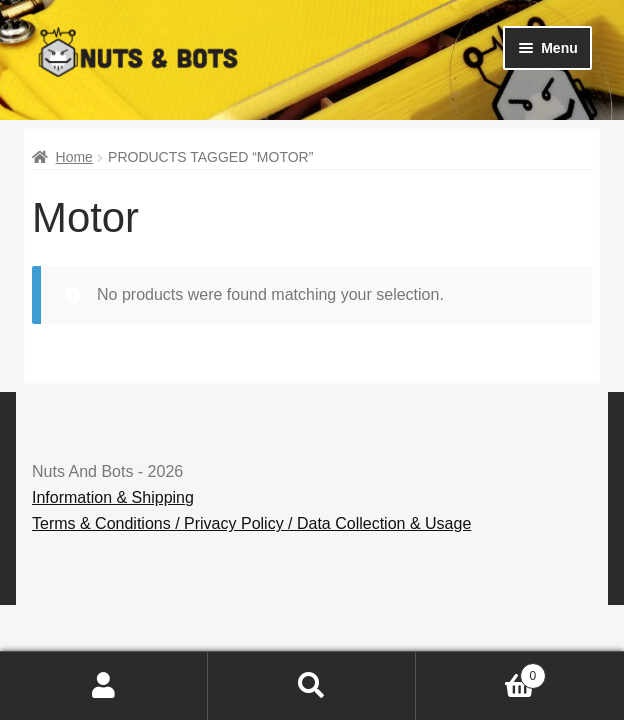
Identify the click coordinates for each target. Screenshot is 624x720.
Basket (481, 672)
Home (74, 157)
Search (312, 686)
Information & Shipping (113, 497)
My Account (104, 686)
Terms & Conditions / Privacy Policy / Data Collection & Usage (251, 523)
